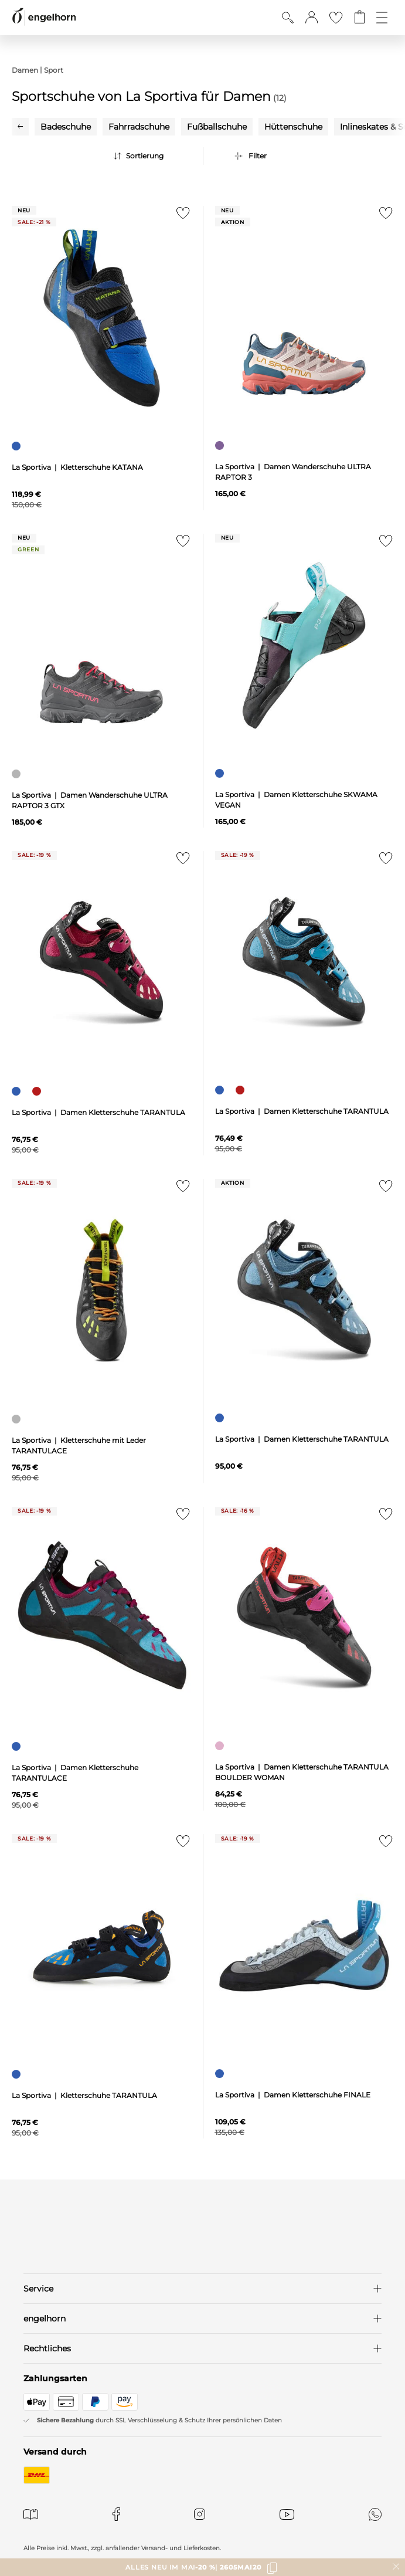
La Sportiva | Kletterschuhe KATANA (77, 467)
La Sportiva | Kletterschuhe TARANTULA (84, 2095)
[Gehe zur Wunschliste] (336, 17)
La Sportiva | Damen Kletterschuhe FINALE (292, 2094)
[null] (101, 318)
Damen (25, 70)
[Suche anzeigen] (288, 17)
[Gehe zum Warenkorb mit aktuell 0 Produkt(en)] (359, 17)
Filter (258, 155)
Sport (53, 70)
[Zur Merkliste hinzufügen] (181, 216)
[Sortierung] (155, 156)
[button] (312, 17)
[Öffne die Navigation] (381, 17)
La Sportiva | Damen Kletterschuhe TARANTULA (98, 1112)
